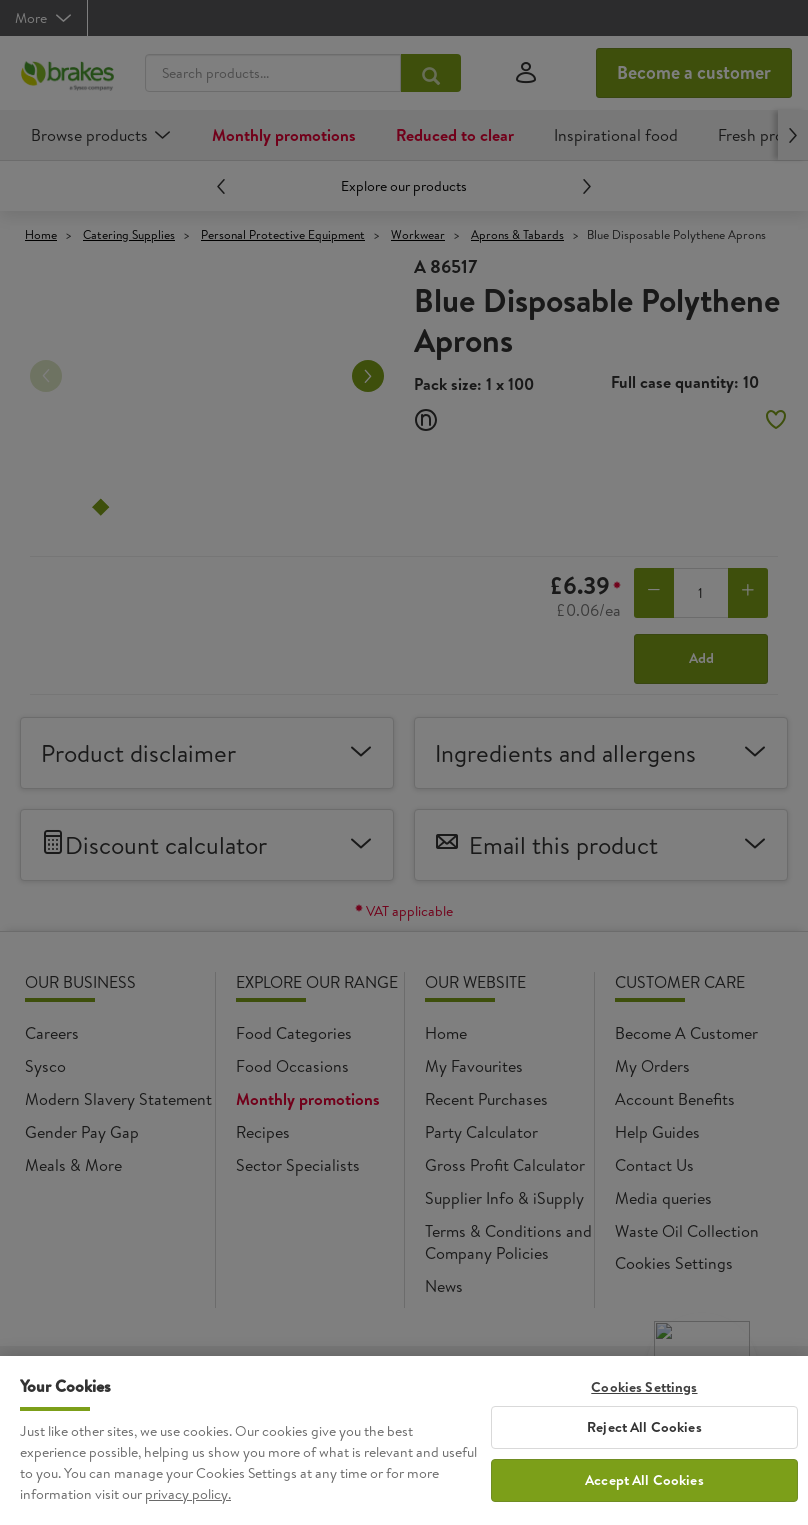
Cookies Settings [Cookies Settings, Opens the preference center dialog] (644, 1387)
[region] (404, 1440)
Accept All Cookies (644, 1480)
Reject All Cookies (644, 1427)
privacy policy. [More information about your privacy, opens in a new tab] (188, 1494)
